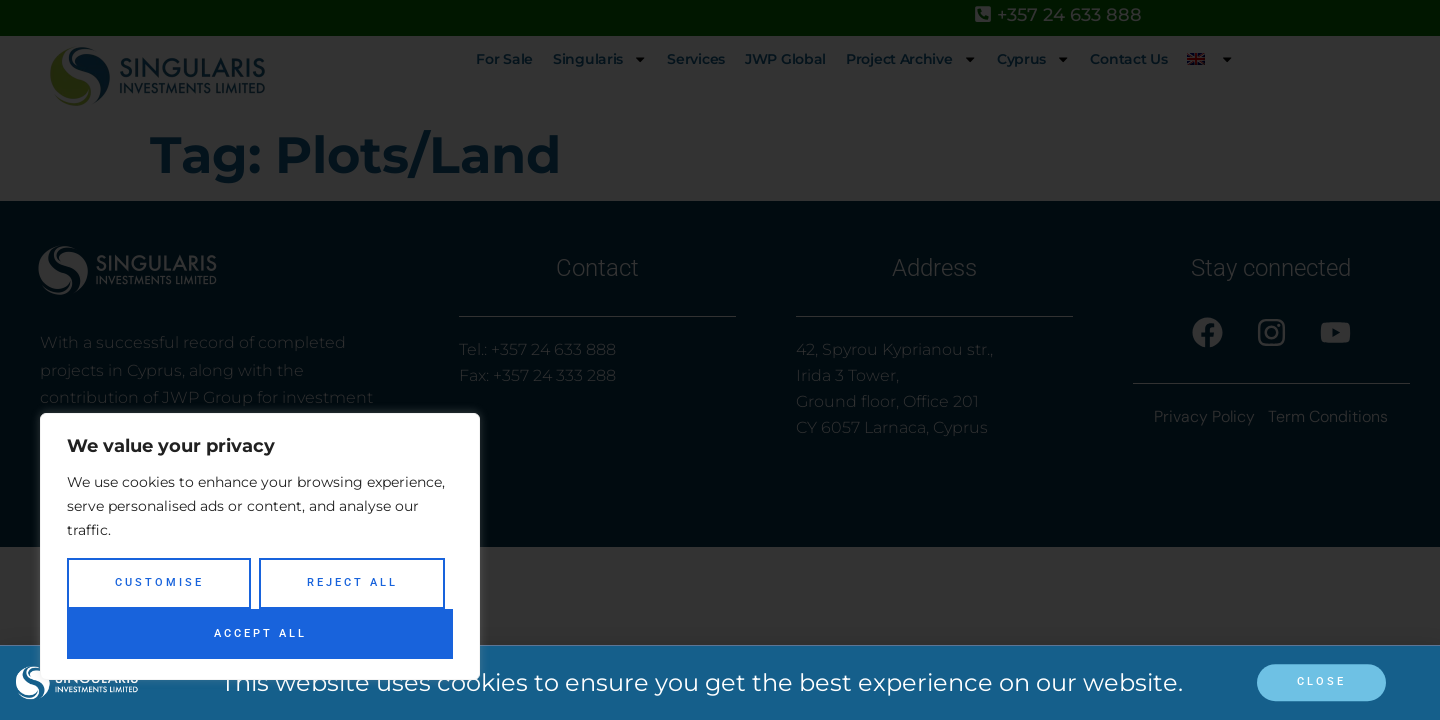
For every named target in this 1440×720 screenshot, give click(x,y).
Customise (159, 582)
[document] (720, 360)
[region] (260, 546)
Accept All (260, 633)
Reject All (352, 582)
